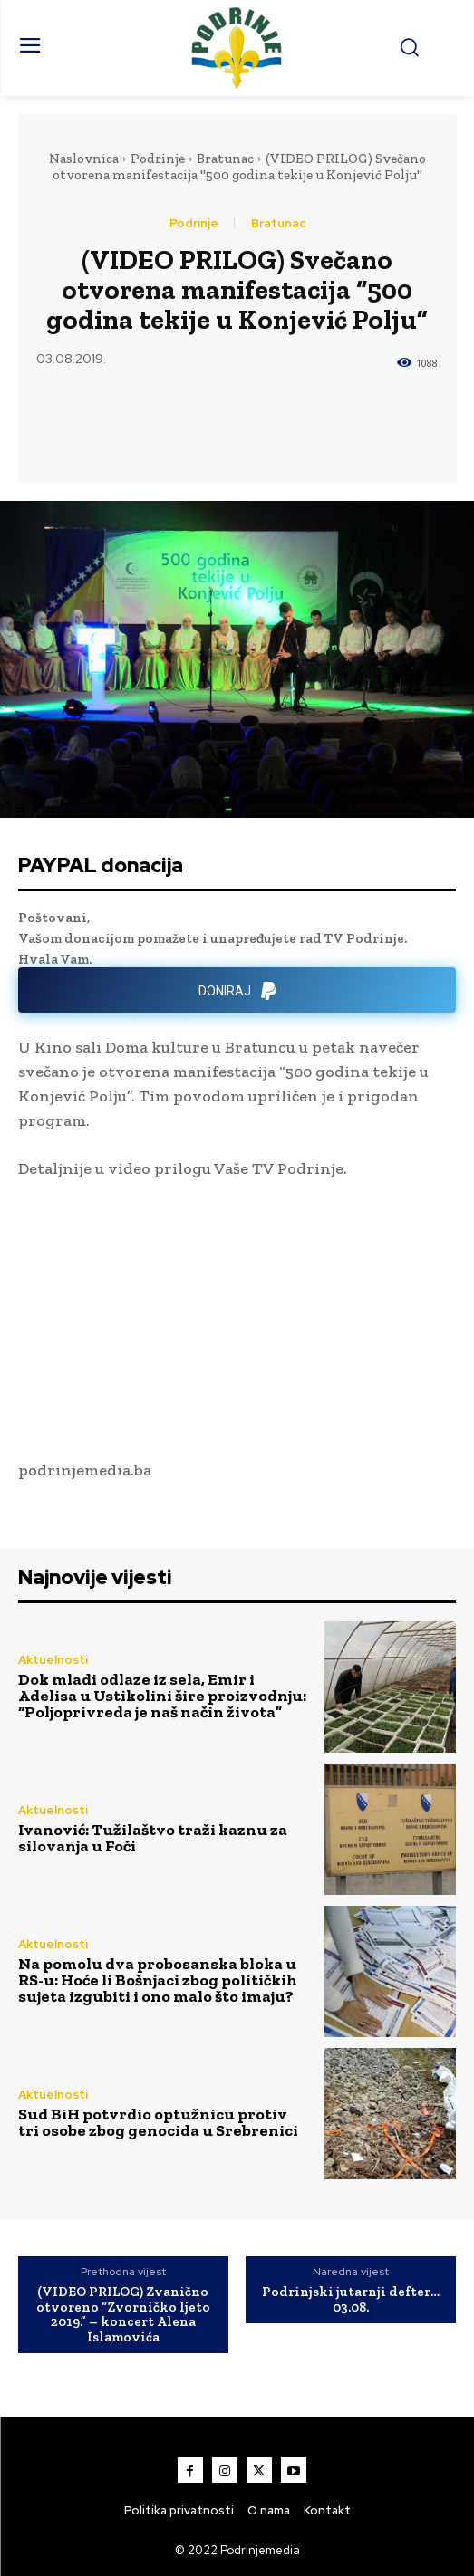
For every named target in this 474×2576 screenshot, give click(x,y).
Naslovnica (84, 158)
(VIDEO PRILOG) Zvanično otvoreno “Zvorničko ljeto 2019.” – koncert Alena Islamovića (123, 2314)
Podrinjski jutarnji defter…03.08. (351, 2299)
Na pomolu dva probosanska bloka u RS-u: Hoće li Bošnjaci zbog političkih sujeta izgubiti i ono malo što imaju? (157, 1980)
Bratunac (225, 158)
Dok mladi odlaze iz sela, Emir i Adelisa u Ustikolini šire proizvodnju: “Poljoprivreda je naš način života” (162, 1695)
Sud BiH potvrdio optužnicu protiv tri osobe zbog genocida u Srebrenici (158, 2122)
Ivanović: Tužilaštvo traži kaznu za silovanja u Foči (152, 1838)
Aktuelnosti (53, 1660)
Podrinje (158, 158)
